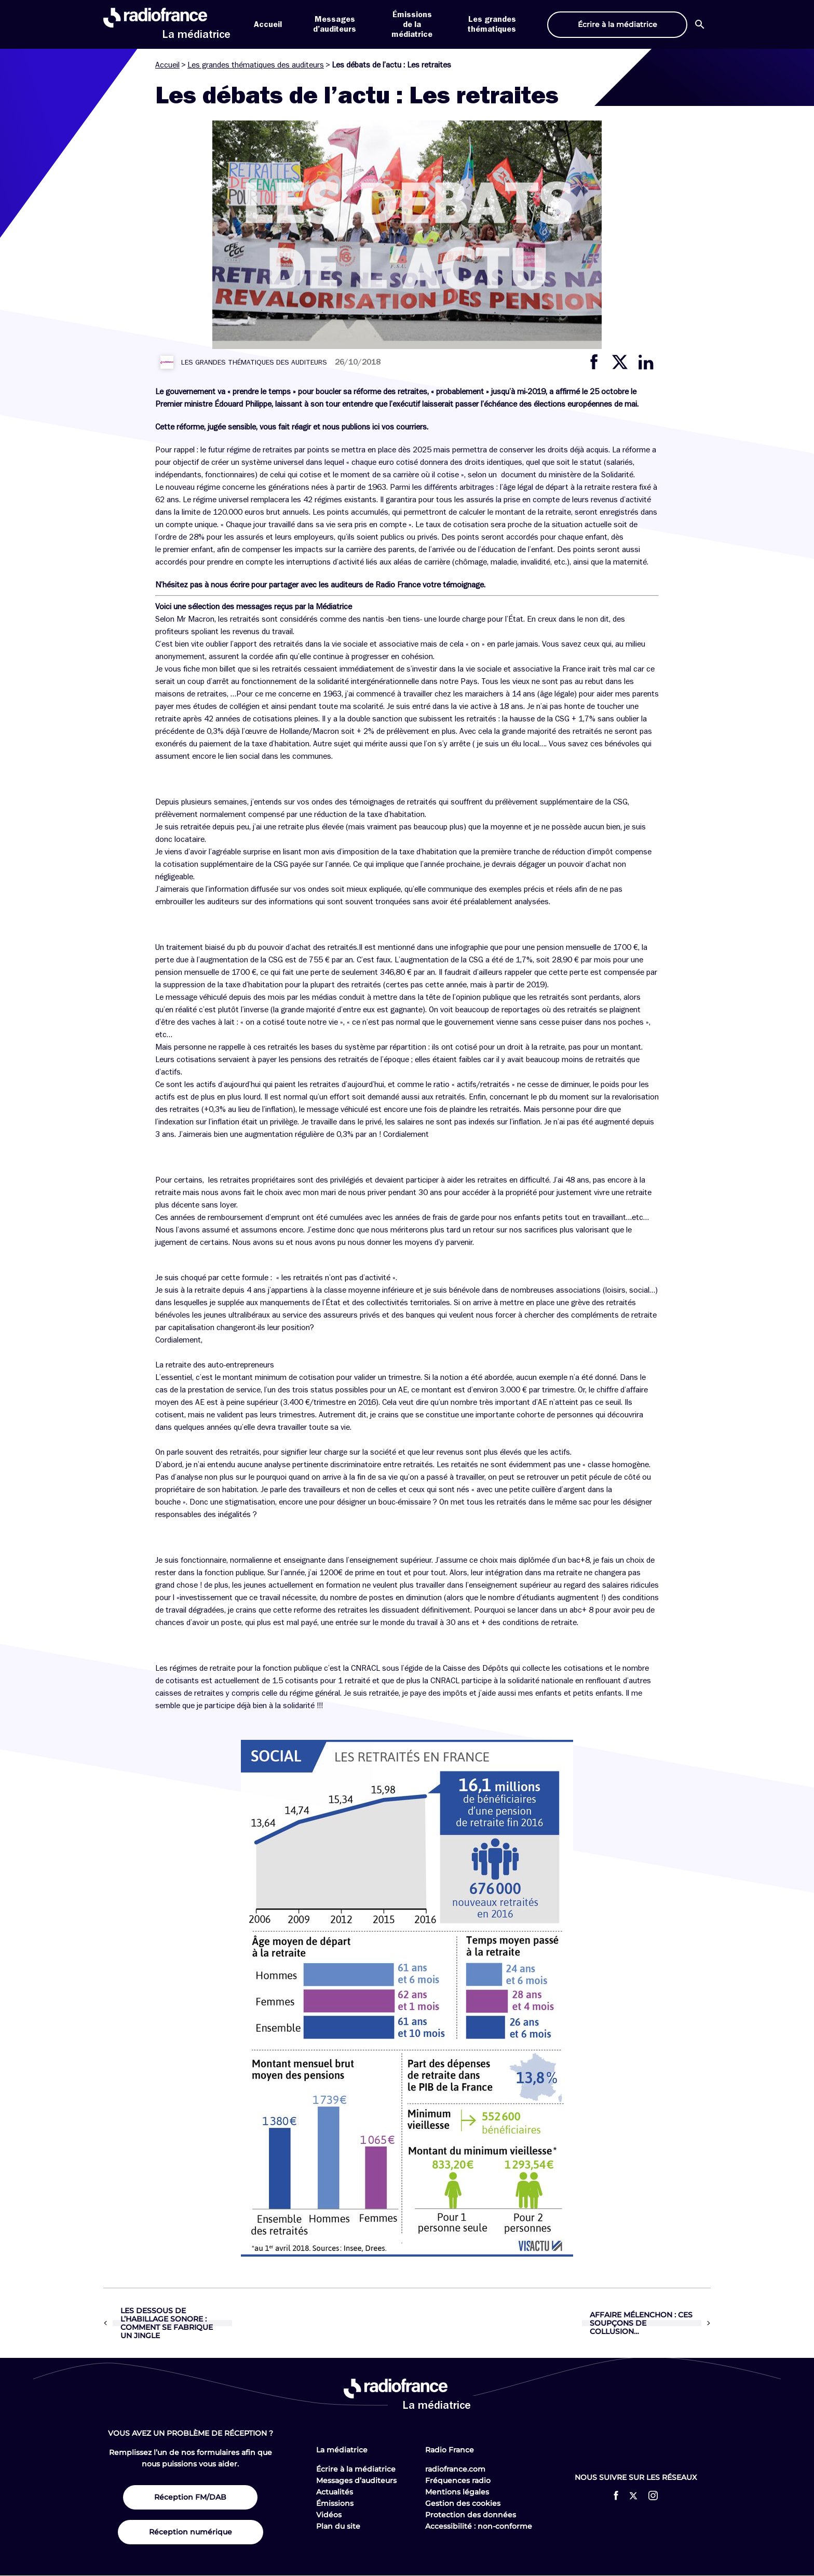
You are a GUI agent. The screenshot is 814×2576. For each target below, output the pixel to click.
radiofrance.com (455, 2469)
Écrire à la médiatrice (356, 2469)
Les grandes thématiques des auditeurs (255, 65)
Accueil (268, 24)
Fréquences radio (458, 2480)
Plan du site (338, 2526)
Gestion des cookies (462, 2503)
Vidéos (329, 2514)
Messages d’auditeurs (356, 2480)
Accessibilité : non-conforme (478, 2526)
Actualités (334, 2492)
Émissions (335, 2503)
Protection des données (470, 2514)
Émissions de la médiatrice (411, 24)
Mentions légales (457, 2492)
